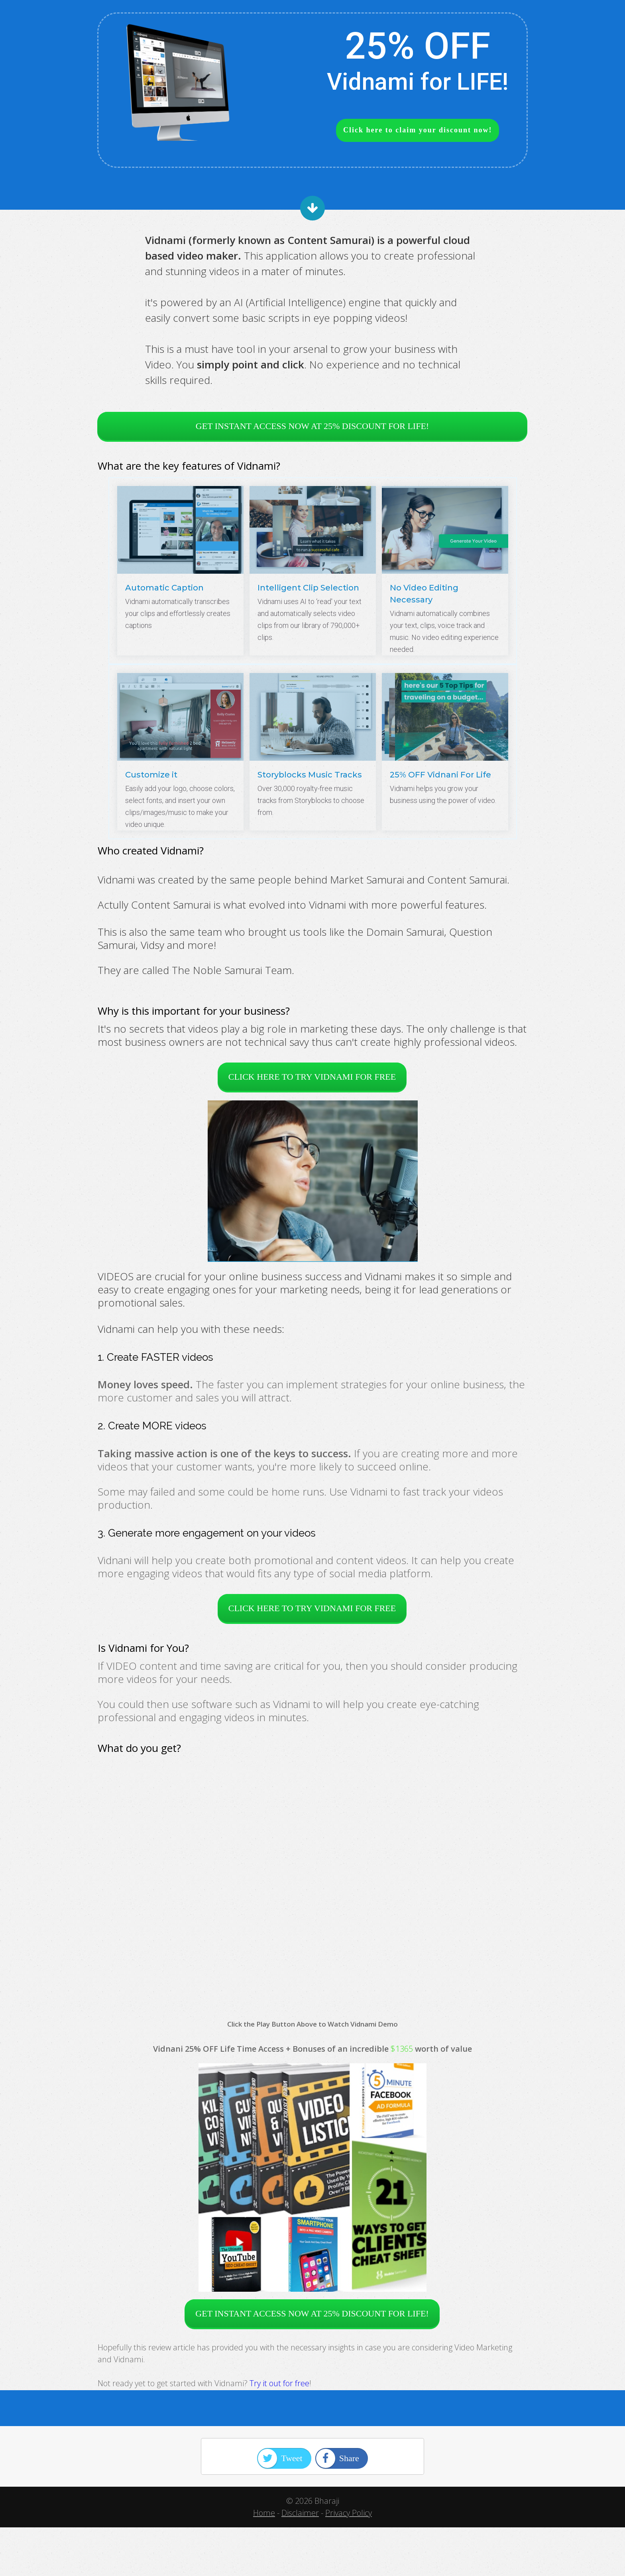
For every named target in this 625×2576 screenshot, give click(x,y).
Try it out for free (279, 2383)
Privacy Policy (348, 2512)
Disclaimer (300, 2512)
